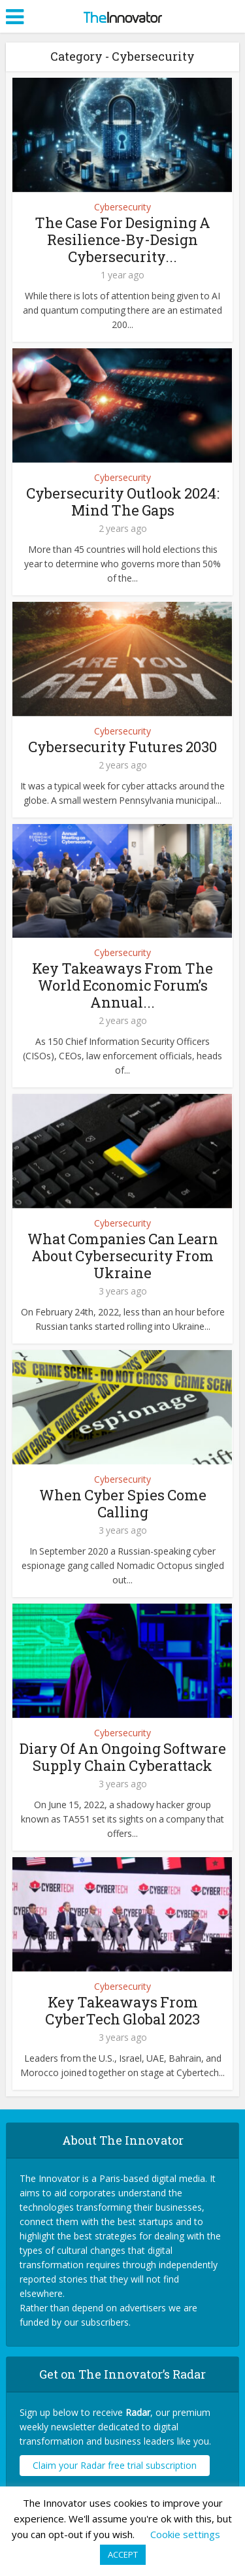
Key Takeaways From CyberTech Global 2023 (122, 2010)
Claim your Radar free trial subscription (115, 2465)
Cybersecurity (122, 207)
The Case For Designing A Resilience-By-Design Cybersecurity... (122, 239)
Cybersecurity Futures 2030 (122, 746)
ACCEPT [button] (123, 2554)
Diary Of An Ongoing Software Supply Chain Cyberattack (123, 1757)
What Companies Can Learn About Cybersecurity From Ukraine (122, 1255)
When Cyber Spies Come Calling (122, 1503)
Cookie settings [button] (185, 2534)
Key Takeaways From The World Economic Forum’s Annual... (122, 985)
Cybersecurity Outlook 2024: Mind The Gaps (123, 502)
